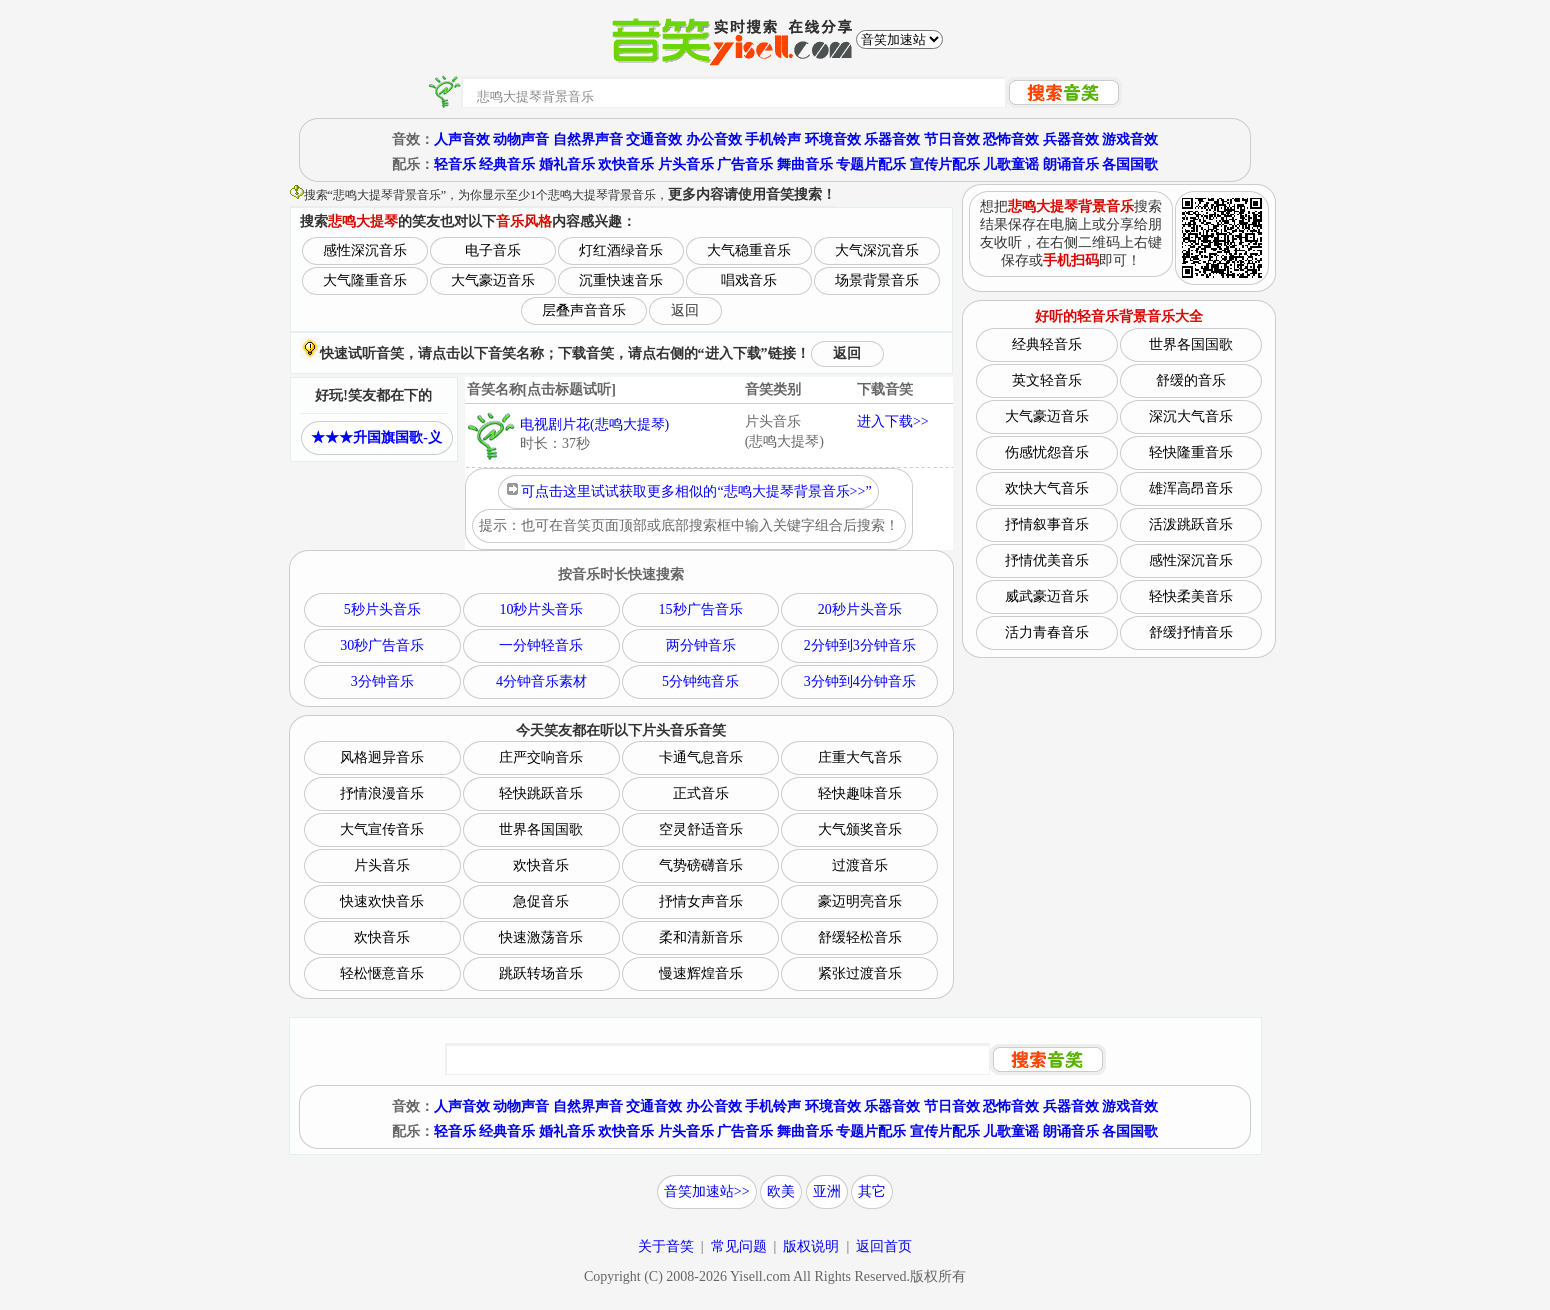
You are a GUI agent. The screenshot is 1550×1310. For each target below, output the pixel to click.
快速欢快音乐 (382, 901)
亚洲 (827, 1191)
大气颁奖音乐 (860, 829)
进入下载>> (893, 421)
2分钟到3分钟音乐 (860, 645)
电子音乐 (493, 250)
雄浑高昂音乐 (1191, 488)
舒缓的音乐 (1191, 380)
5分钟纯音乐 (700, 681)
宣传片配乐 (945, 164)
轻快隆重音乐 (1191, 452)
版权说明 (811, 1246)
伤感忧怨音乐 (1047, 452)
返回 (685, 310)
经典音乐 (507, 164)
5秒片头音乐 (382, 609)
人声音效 (462, 139)
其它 (872, 1191)
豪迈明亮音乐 (860, 901)
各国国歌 (1130, 164)
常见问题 (739, 1246)
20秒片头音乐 (860, 609)
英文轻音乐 (1047, 380)
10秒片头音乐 (541, 609)
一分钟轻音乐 (541, 645)
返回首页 (884, 1246)
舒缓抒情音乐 (1191, 632)
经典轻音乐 (1047, 344)
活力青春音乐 (1047, 632)
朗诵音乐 (1071, 164)
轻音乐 (455, 164)
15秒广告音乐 (701, 609)
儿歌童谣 (1011, 164)
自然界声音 (588, 139)
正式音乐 (701, 793)
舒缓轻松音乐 (860, 937)
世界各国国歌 (541, 829)
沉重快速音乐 (621, 280)
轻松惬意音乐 (382, 973)
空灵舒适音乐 (701, 829)
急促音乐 (541, 901)
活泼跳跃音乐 (1191, 524)
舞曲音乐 (805, 164)
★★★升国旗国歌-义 (376, 437)
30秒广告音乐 (382, 645)
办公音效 (714, 139)
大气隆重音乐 (365, 280)
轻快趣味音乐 (860, 793)
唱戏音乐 (749, 280)
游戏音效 (1130, 139)
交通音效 (654, 139)
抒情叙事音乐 (1047, 524)
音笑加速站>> (707, 1191)
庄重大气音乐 (860, 757)
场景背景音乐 (877, 280)
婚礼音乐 (567, 164)
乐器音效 (892, 139)
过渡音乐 (860, 865)
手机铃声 (773, 139)
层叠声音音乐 (584, 310)
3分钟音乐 (382, 681)
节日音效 (952, 139)
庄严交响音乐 (541, 757)
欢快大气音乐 (1047, 488)
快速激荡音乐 (541, 937)
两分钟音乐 (701, 645)
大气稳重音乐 (749, 250)
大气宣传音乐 (382, 829)
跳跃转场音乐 (541, 973)
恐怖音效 (1011, 139)
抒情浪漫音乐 (382, 793)
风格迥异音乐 (382, 757)
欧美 (781, 1191)
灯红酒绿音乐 (621, 250)
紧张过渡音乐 (860, 973)
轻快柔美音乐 (1191, 596)
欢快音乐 (626, 164)
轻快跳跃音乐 (541, 793)
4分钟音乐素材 (541, 681)
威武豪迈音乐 (1047, 596)
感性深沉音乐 (365, 250)
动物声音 (521, 139)
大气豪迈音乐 (493, 280)
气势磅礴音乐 (701, 865)
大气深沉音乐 (877, 250)
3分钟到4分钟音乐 (860, 681)
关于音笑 (666, 1246)
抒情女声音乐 (701, 901)
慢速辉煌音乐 (701, 973)
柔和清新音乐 (701, 937)
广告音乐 (745, 164)
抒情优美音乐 (1047, 560)
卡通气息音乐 (701, 757)
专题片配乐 (871, 164)
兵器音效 (1071, 139)
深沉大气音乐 (1191, 416)
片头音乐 (686, 164)
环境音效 (833, 139)
